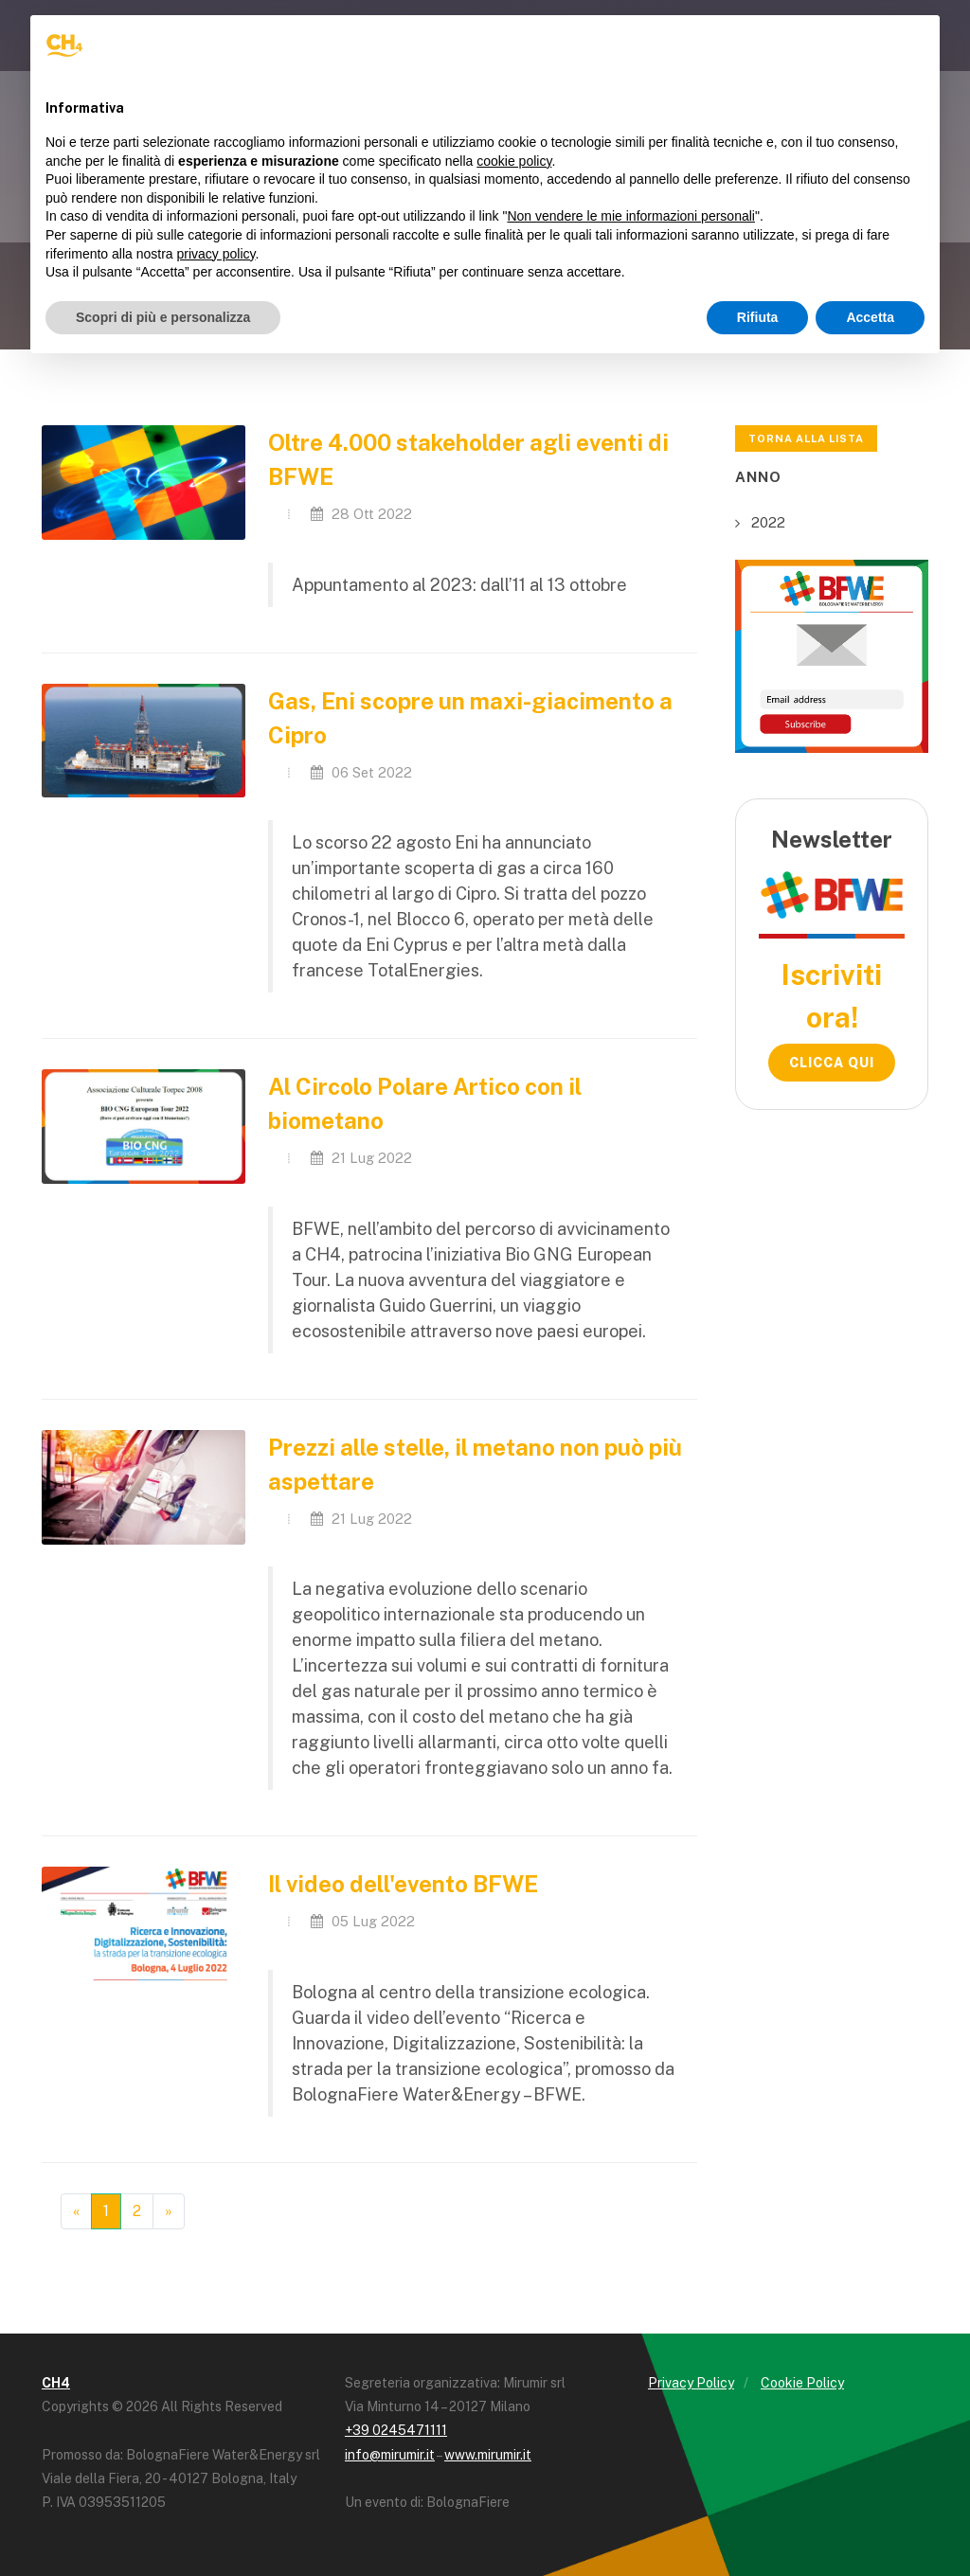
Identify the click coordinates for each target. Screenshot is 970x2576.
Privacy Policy (691, 2382)
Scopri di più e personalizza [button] (163, 317)
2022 (768, 522)
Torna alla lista (806, 438)
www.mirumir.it (487, 2454)
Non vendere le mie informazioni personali (630, 216)
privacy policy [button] (216, 253)
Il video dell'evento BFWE (403, 1883)
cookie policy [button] (513, 161)
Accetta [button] (870, 317)
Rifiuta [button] (758, 317)
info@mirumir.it (390, 2454)
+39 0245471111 (396, 2430)
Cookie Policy (802, 2382)
